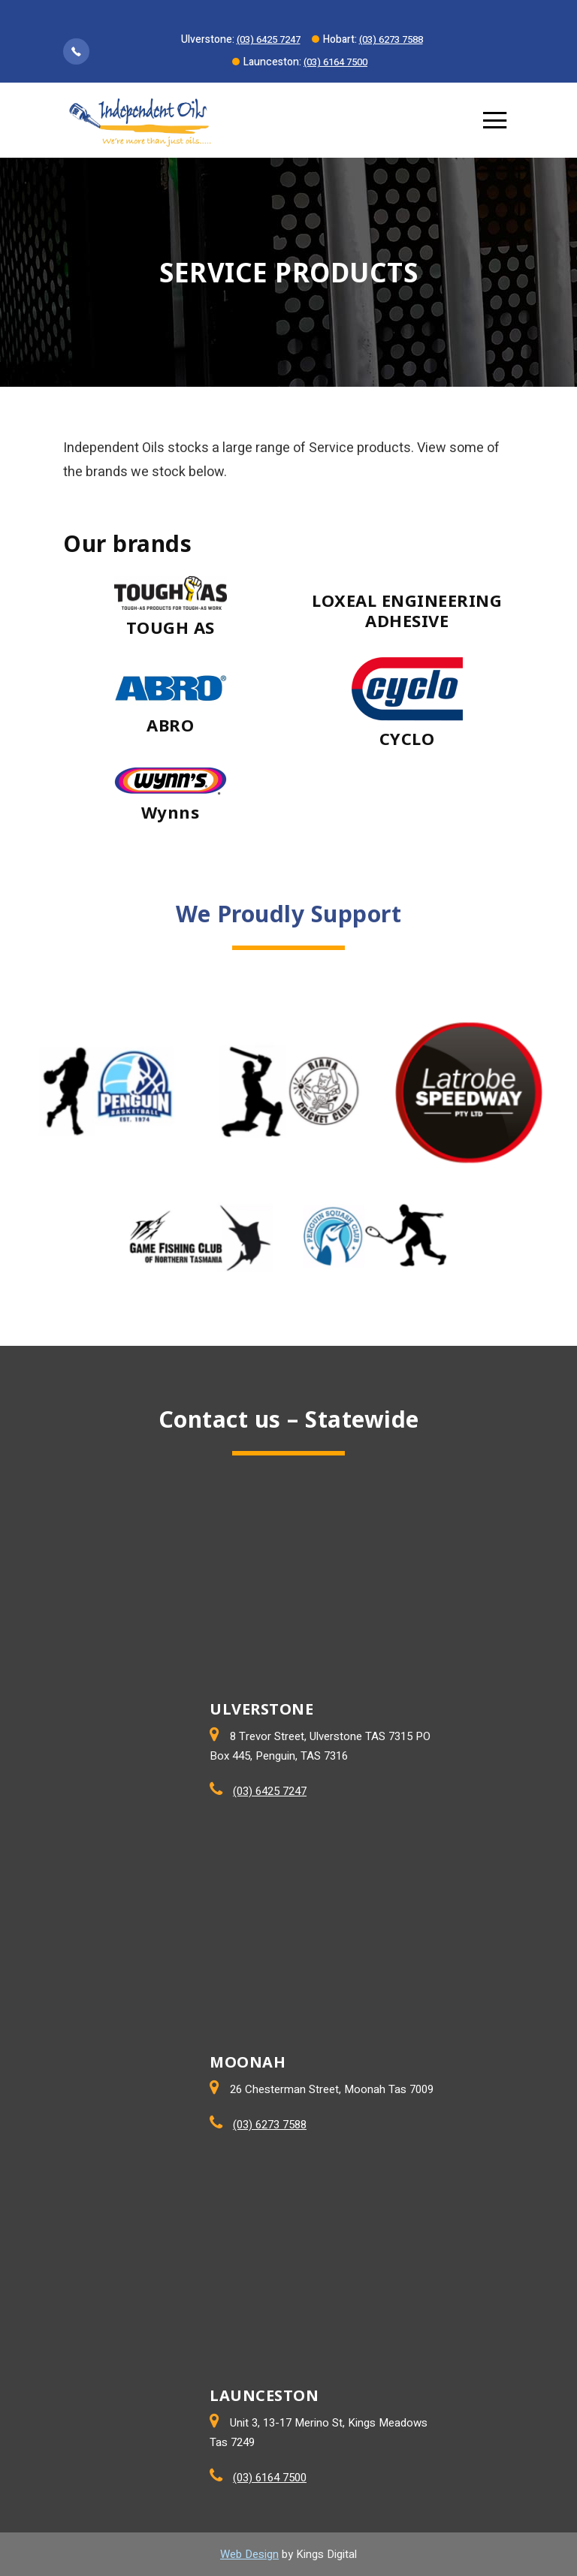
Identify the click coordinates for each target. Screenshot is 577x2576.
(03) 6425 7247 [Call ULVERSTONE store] (270, 1791)
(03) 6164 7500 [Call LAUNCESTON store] (270, 2477)
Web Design (249, 2554)
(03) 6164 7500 (335, 62)
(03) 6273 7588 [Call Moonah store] (270, 2124)
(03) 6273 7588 (391, 39)
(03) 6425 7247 (269, 39)
